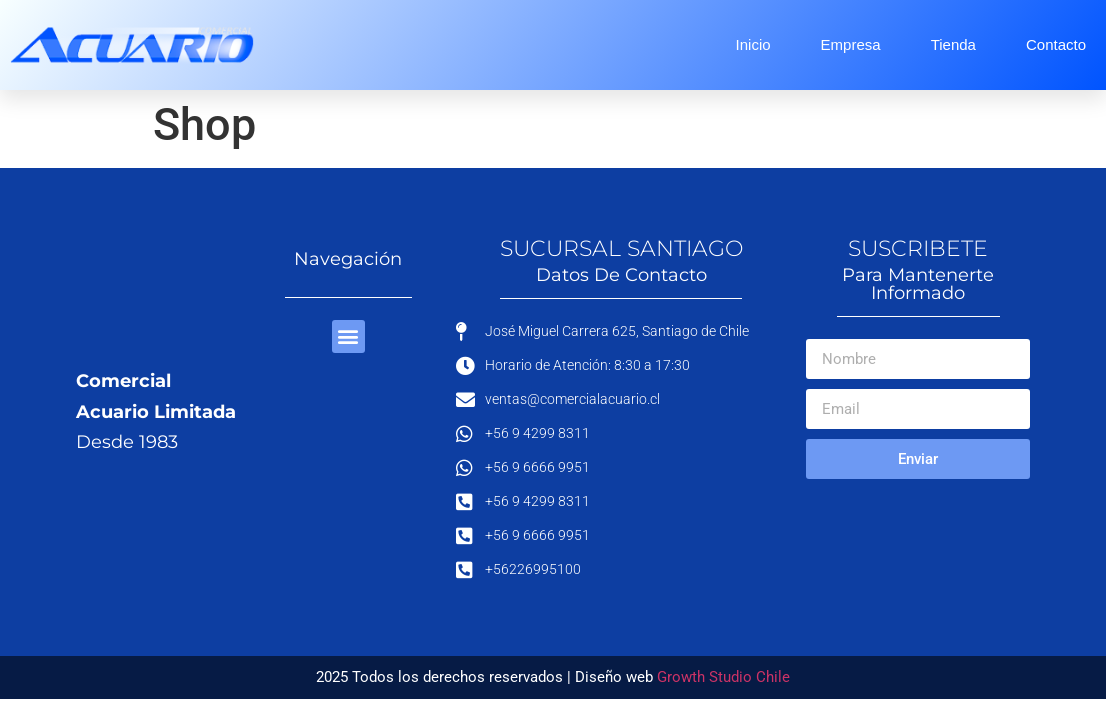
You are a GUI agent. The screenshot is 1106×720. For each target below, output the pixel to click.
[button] (348, 336)
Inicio (753, 44)
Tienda (953, 44)
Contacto (1056, 44)
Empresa (851, 44)
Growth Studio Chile (723, 677)
